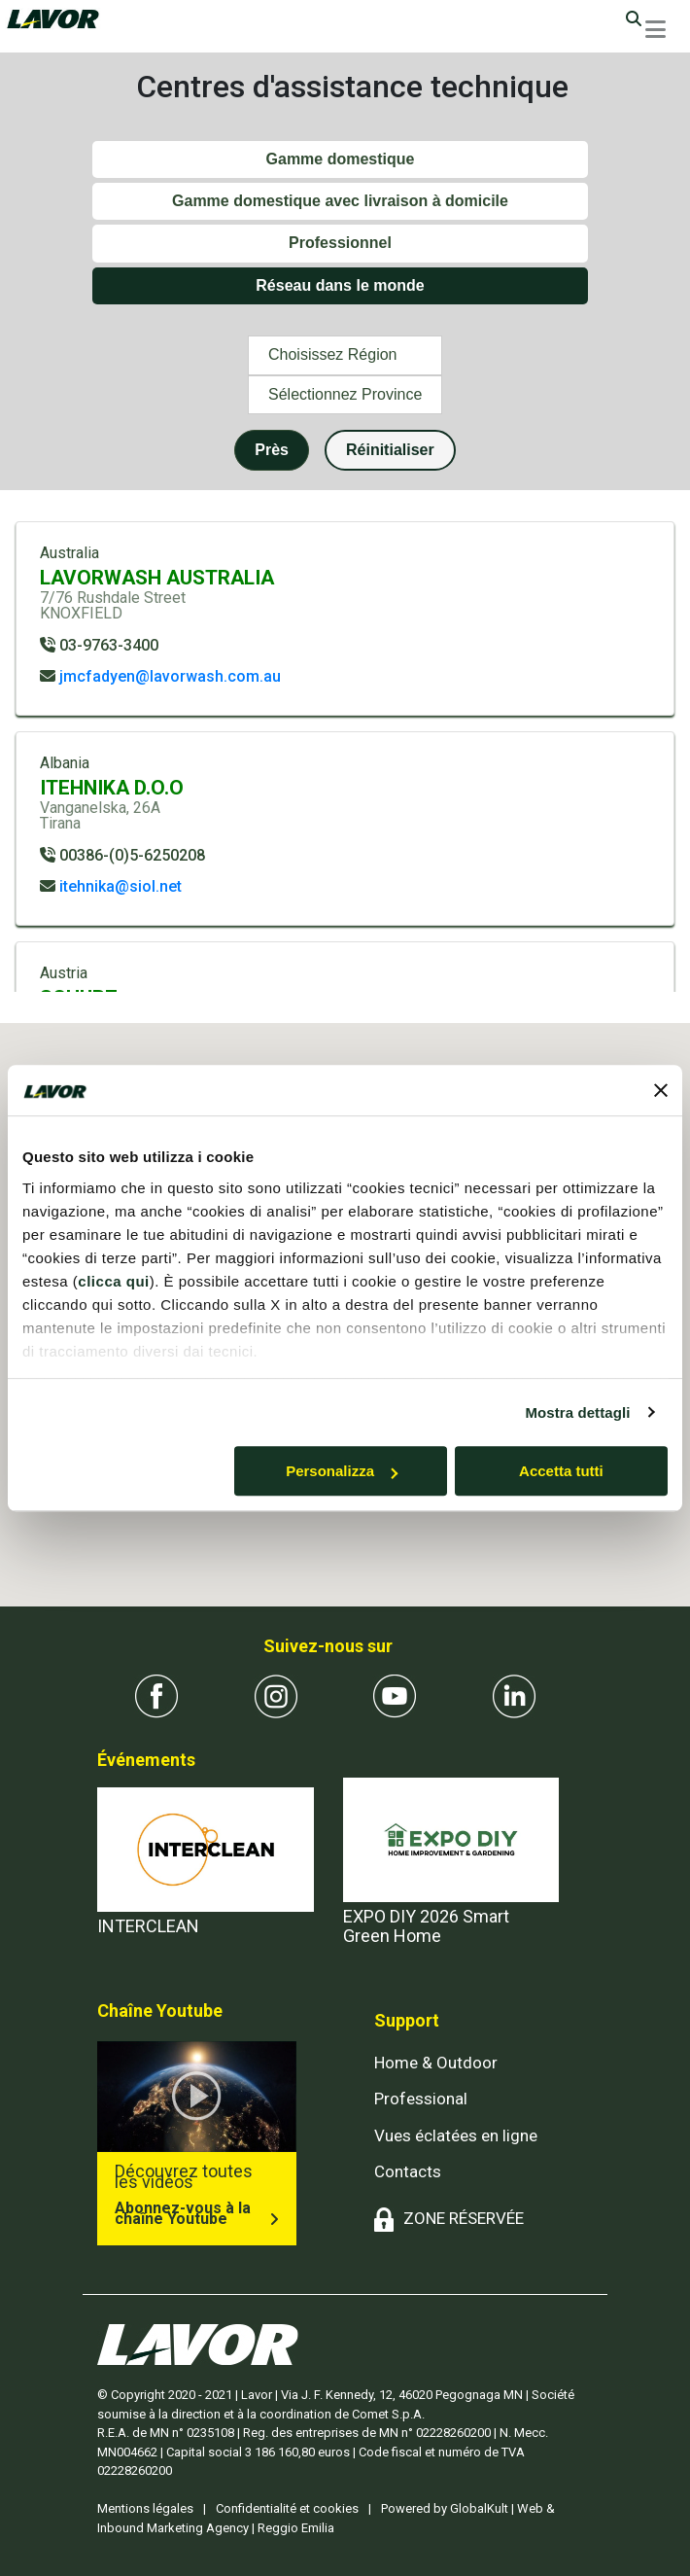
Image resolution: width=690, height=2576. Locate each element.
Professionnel (340, 242)
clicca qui (113, 1281)
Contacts (407, 2171)
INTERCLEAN (148, 1926)
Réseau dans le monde (340, 285)
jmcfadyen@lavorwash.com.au (170, 676)
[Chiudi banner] (661, 1090)
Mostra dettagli (577, 1412)
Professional (420, 2098)
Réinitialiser (390, 449)
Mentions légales (145, 2508)
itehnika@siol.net (120, 886)
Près (272, 449)
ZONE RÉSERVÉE (463, 2218)
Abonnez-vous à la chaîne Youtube (183, 2213)
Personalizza (341, 1471)
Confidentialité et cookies (287, 2508)
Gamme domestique (340, 159)
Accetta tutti (561, 1471)
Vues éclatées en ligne (455, 2135)
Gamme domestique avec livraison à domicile (340, 201)
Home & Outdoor (436, 2062)
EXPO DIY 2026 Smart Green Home (426, 1926)
